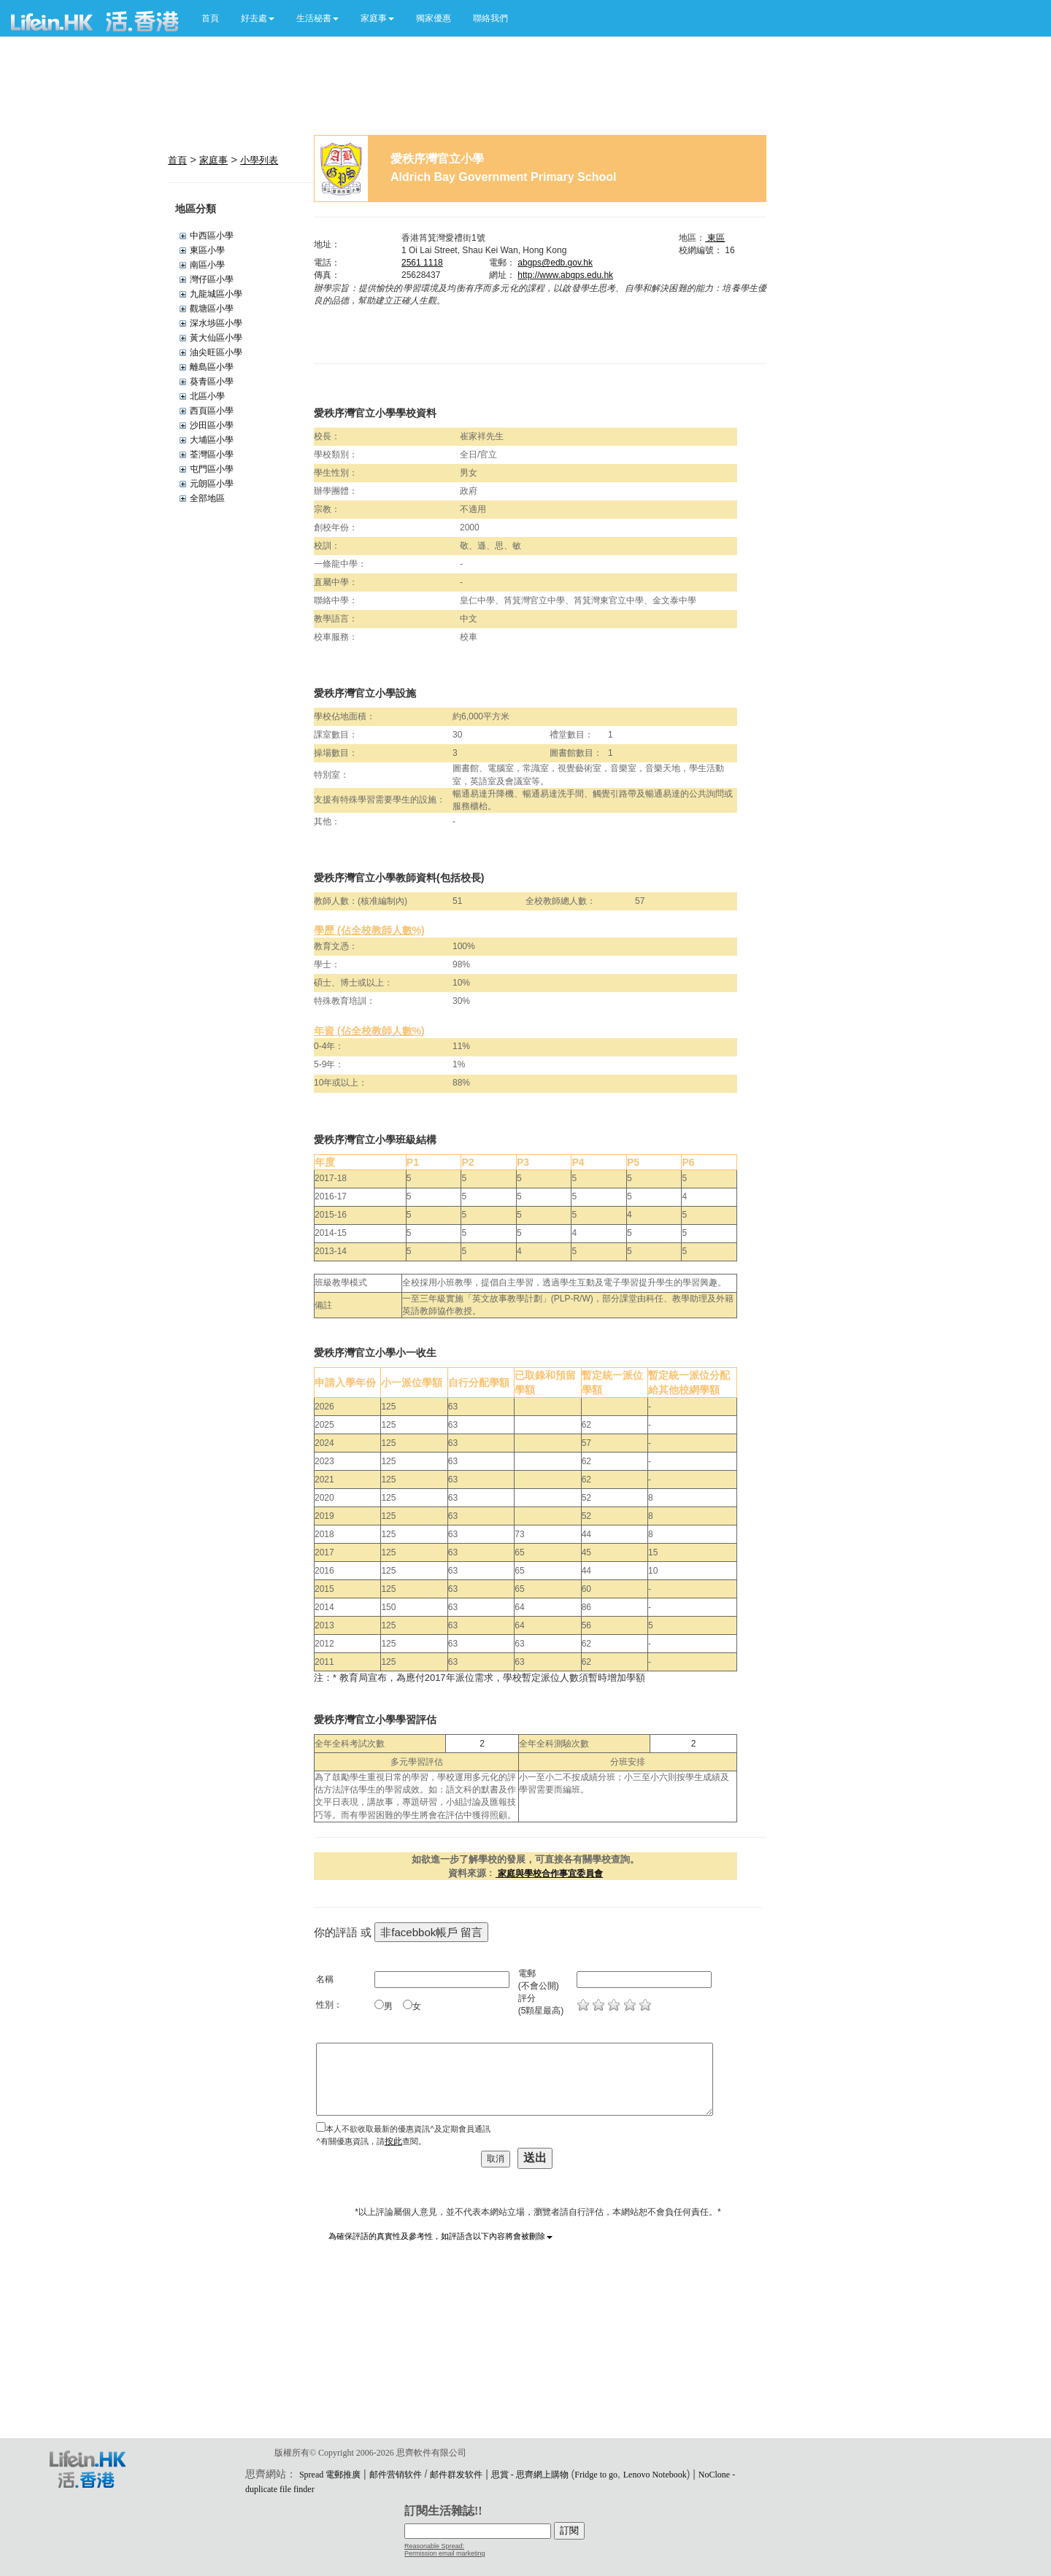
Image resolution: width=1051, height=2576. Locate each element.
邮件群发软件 (456, 2474)
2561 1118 (422, 263)
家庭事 (213, 160)
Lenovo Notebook (655, 2474)
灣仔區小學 (212, 279)
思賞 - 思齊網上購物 (530, 2474)
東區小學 (207, 250)
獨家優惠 (433, 18)
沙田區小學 (212, 425)
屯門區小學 (212, 469)
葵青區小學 (212, 381)
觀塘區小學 (212, 308)
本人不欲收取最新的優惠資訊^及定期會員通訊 (408, 2128)
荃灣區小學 (212, 454)
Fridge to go (595, 2474)
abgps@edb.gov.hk (555, 263)
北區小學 (207, 396)
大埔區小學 (212, 440)
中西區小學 (212, 236)
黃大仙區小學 (216, 338)
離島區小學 (212, 367)
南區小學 (207, 265)
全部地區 (207, 498)
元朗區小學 (212, 484)
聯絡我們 (490, 18)
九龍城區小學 (216, 294)
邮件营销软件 (395, 2474)
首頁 (210, 18)
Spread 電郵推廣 (330, 2474)
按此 (393, 2141)
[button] (257, 18)
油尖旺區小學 (216, 352)
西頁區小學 (212, 411)
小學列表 (259, 160)
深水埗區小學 (216, 323)
